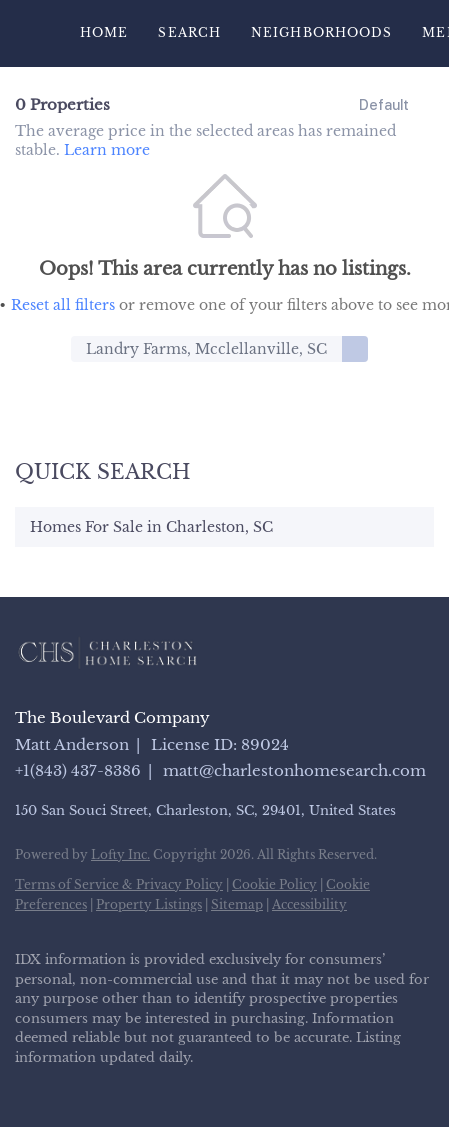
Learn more (107, 150)
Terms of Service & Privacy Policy (119, 884)
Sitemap (237, 904)
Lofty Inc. (120, 854)
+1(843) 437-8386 (78, 770)
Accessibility (309, 904)
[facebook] (25, 1087)
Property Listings (149, 904)
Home (104, 32)
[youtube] (185, 1087)
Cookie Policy (274, 884)
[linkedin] (65, 1087)
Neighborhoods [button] (321, 32)
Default (384, 105)
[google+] (225, 1087)
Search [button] (189, 32)
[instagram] (145, 1087)
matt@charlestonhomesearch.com (294, 770)
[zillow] (105, 1087)
